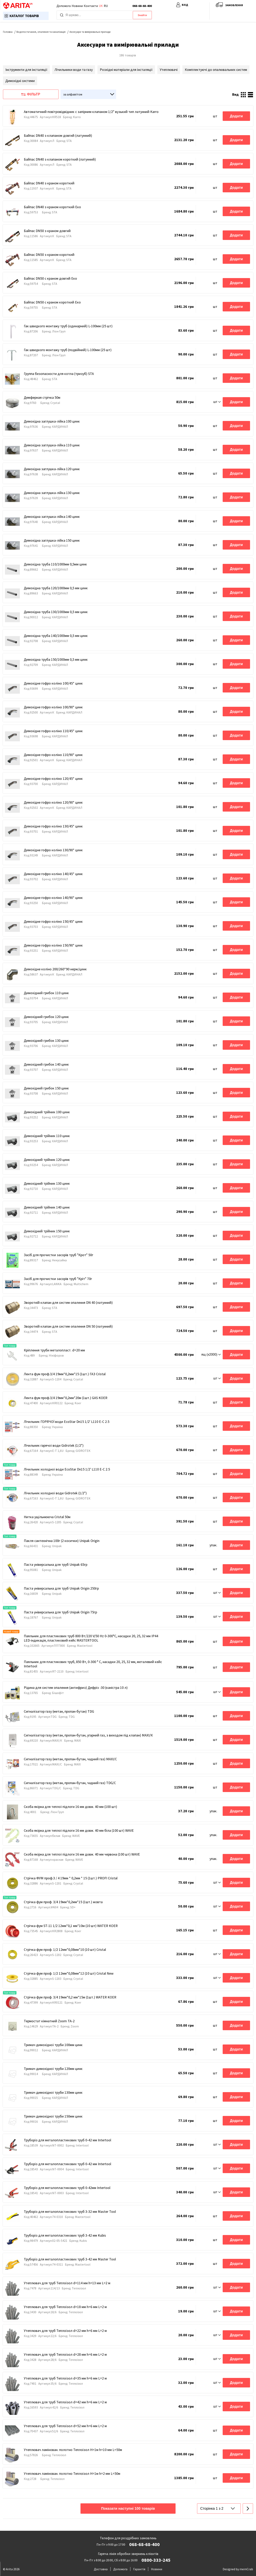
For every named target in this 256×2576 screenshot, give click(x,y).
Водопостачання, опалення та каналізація (40, 32)
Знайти (142, 15)
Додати (236, 116)
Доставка (101, 2569)
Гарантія (139, 2569)
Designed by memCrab (238, 2569)
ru (106, 6)
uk (101, 6)
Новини (77, 6)
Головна (8, 32)
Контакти (91, 6)
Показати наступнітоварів (128, 2509)
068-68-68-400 (142, 6)
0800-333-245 (155, 2560)
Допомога (64, 6)
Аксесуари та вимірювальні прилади (90, 32)
